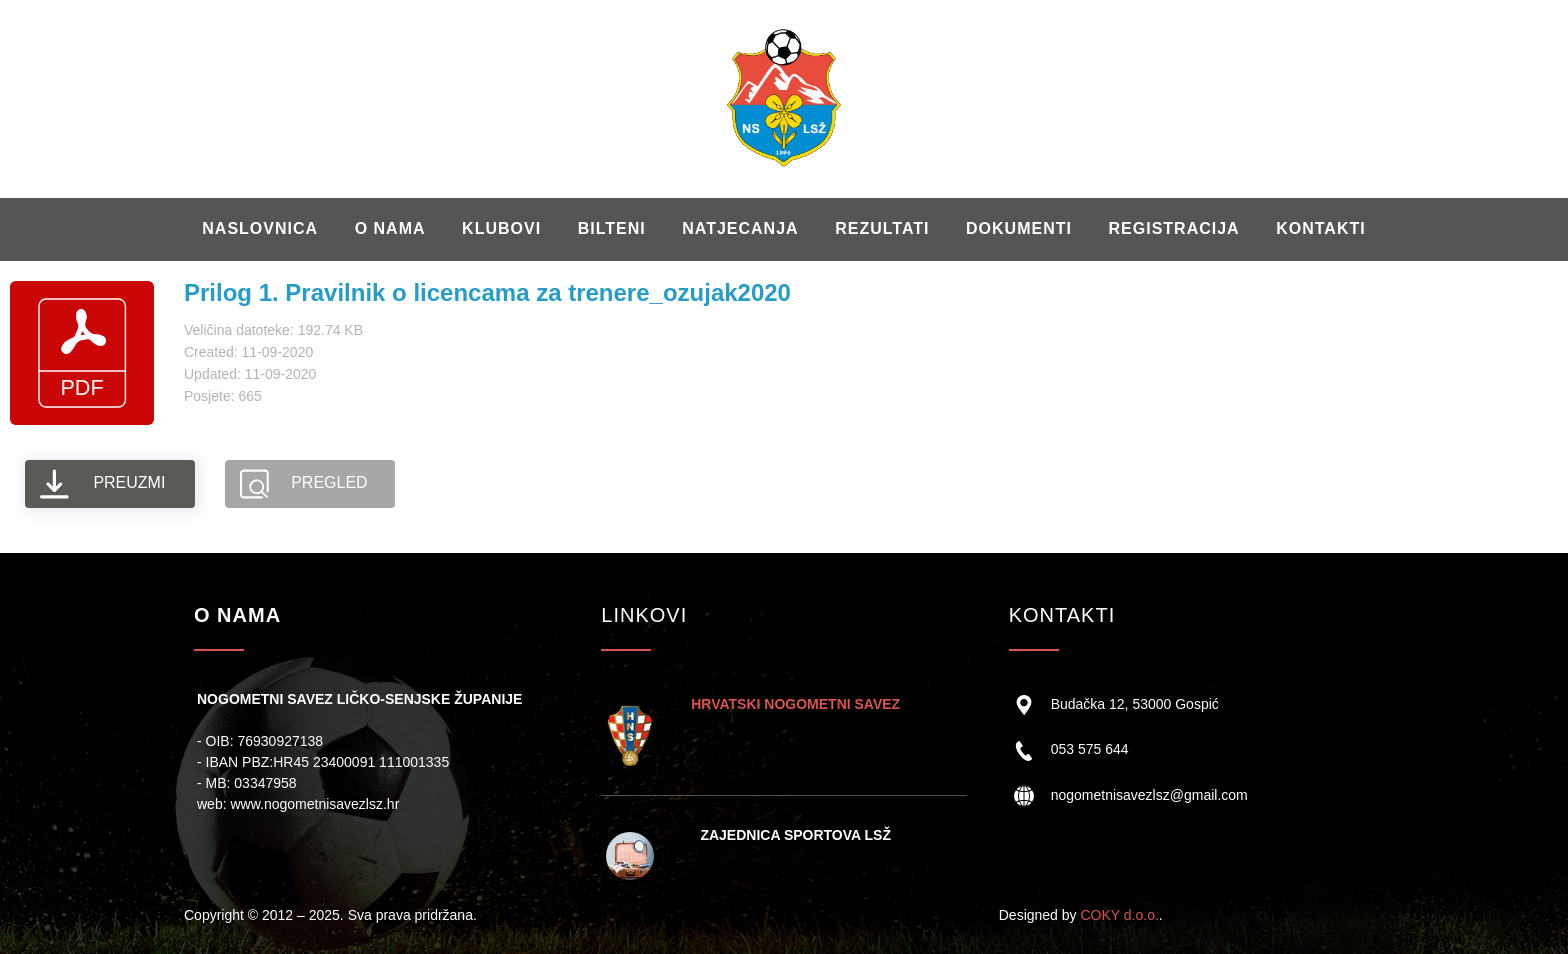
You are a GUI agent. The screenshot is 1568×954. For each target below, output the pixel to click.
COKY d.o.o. (1119, 915)
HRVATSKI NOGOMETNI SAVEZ (795, 704)
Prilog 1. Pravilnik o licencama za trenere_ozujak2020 (487, 292)
